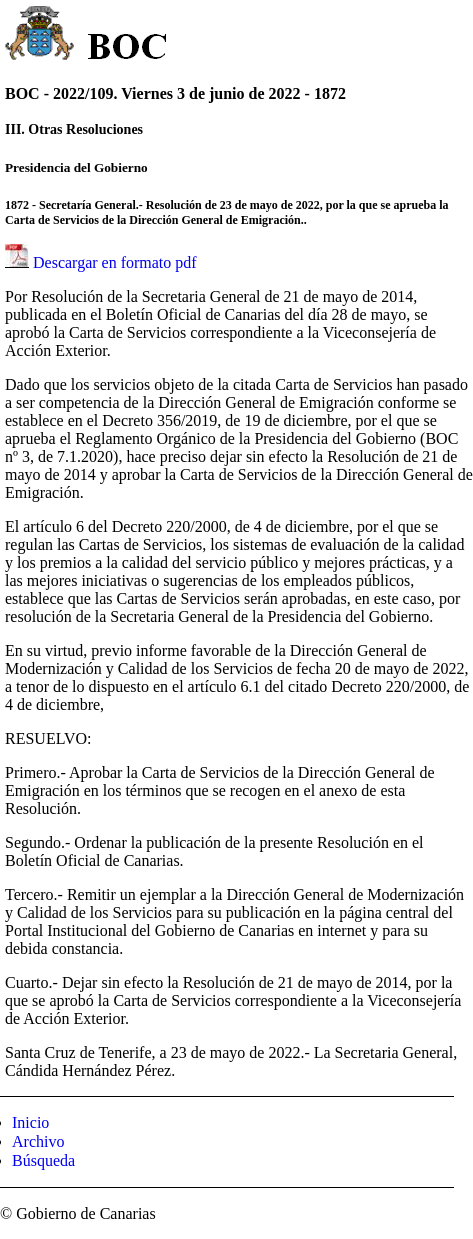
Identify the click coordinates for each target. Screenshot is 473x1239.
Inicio (30, 1122)
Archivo (38, 1141)
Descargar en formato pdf (115, 262)
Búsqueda (43, 1160)
